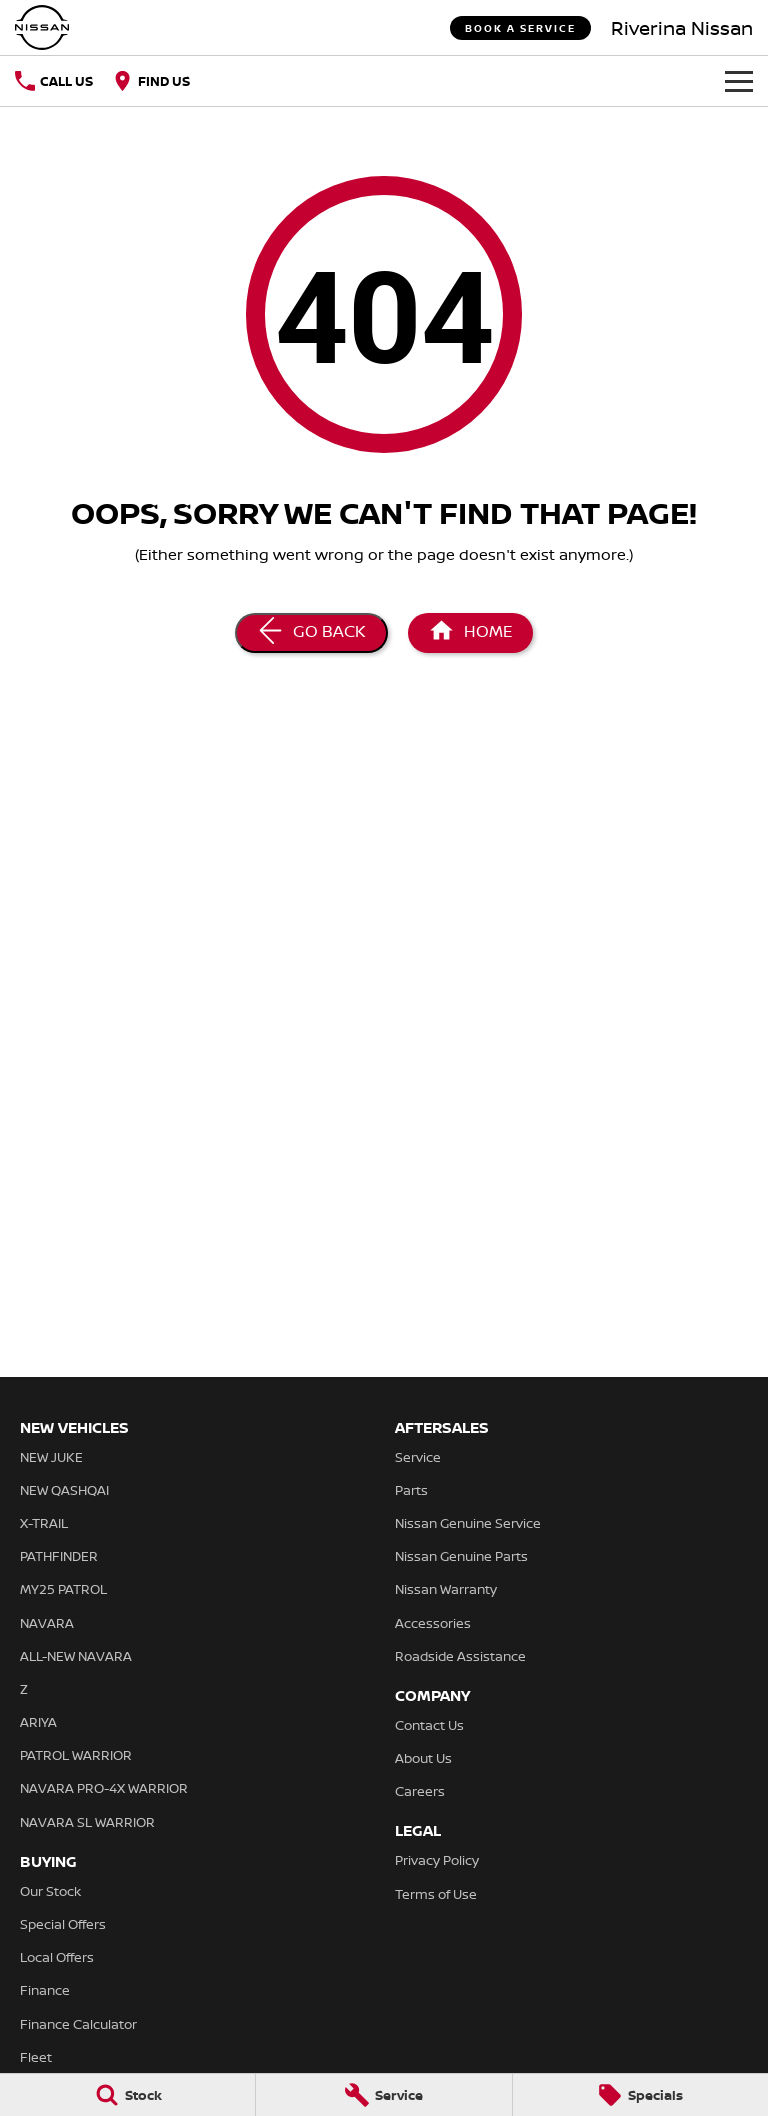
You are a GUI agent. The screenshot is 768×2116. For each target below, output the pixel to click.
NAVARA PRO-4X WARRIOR (104, 1788)
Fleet (36, 2057)
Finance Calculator (78, 2024)
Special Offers (63, 1924)
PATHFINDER (59, 1556)
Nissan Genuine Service (468, 1523)
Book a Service (520, 28)
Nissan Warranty (446, 1589)
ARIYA (38, 1722)
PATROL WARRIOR (76, 1755)
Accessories (433, 1623)
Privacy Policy (437, 1860)
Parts (411, 1490)
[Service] (383, 2095)
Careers (420, 1791)
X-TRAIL (44, 1523)
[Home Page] (470, 633)
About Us (423, 1758)
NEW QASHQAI (64, 1490)
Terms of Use (436, 1894)
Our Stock (50, 1891)
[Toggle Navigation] (739, 81)
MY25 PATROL (63, 1589)
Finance (45, 1990)
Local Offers (57, 1957)
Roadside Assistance (460, 1656)
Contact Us (429, 1725)
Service (418, 1457)
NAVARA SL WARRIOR (87, 1822)
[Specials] (640, 2095)
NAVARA (47, 1623)
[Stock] (127, 2095)
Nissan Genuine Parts (461, 1556)
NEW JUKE (51, 1457)
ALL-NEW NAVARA (76, 1656)
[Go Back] (311, 633)
